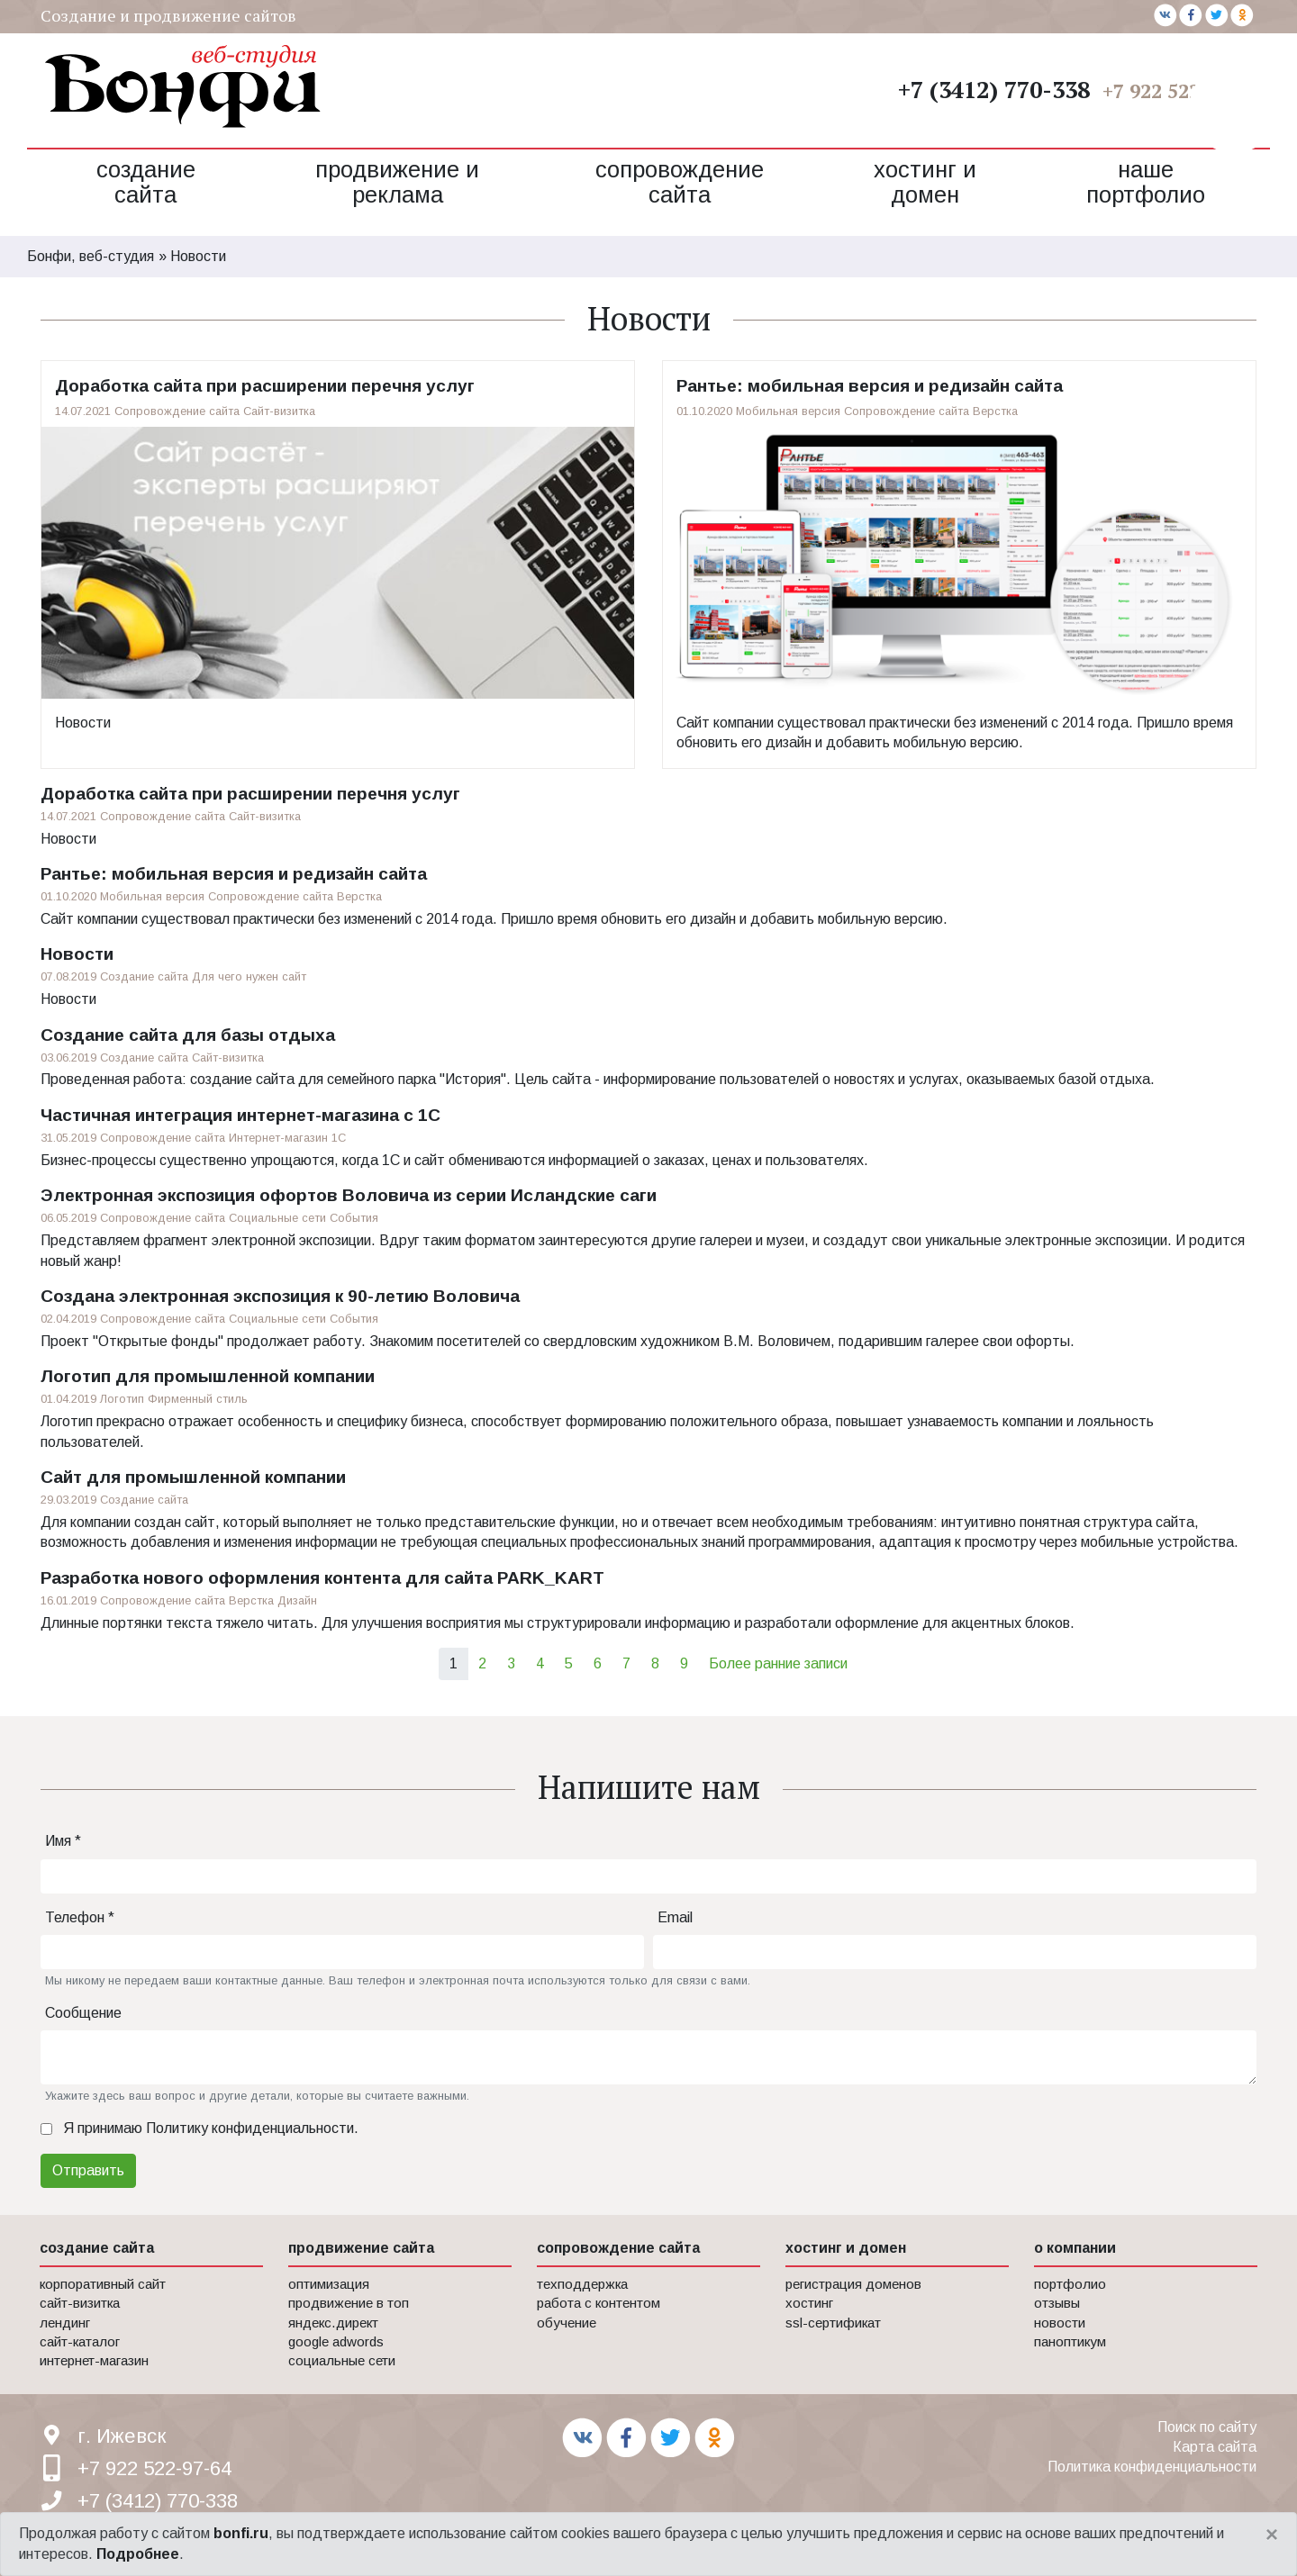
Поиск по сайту (1206, 2427)
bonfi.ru (240, 2533)
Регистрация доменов (853, 2283)
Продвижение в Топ (348, 2302)
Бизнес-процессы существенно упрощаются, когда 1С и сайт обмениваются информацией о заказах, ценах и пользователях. (454, 1160)
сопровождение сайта (618, 2247)
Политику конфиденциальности (250, 2128)
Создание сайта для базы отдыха (188, 1035)
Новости (83, 722)
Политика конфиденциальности (1152, 2466)
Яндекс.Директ (333, 2322)
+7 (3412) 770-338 (994, 89)
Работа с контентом (598, 2302)
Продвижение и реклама (397, 182)
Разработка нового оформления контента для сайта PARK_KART (322, 1577)
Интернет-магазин (278, 1137)
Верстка (995, 411)
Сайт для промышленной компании (193, 1477)
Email (675, 1917)
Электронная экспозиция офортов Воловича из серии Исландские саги (349, 1195)
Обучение (566, 2322)
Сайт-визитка (279, 411)
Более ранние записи (778, 1663)
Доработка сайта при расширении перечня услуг (265, 385)
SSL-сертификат (833, 2322)
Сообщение (83, 2012)
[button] (1234, 108)
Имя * (63, 1840)
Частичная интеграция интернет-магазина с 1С (240, 1115)
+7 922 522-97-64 (1179, 90)
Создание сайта (145, 182)
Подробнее (137, 2554)
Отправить (88, 2170)
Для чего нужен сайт (249, 976)
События (354, 1218)
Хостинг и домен (925, 182)
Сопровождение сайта (679, 182)
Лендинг (65, 2322)
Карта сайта (1214, 2446)
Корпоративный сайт (103, 2283)
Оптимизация (328, 2283)
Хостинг (809, 2302)
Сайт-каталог (80, 2341)
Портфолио (1070, 2283)
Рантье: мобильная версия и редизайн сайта (869, 385)
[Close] (1271, 2534)
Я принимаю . (210, 2128)
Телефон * (79, 1917)
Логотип (122, 1399)
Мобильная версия (788, 411)
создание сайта (97, 2247)
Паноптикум (1070, 2341)
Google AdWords (336, 2341)
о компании (1075, 2247)
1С (338, 1137)
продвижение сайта (361, 2247)
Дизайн (297, 1600)
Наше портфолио (1145, 182)
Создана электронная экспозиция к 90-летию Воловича (280, 1296)
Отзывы (1057, 2302)
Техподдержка (582, 2283)
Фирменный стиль (198, 1399)
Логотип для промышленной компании (208, 1376)
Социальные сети (277, 1218)
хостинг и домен (845, 2247)
